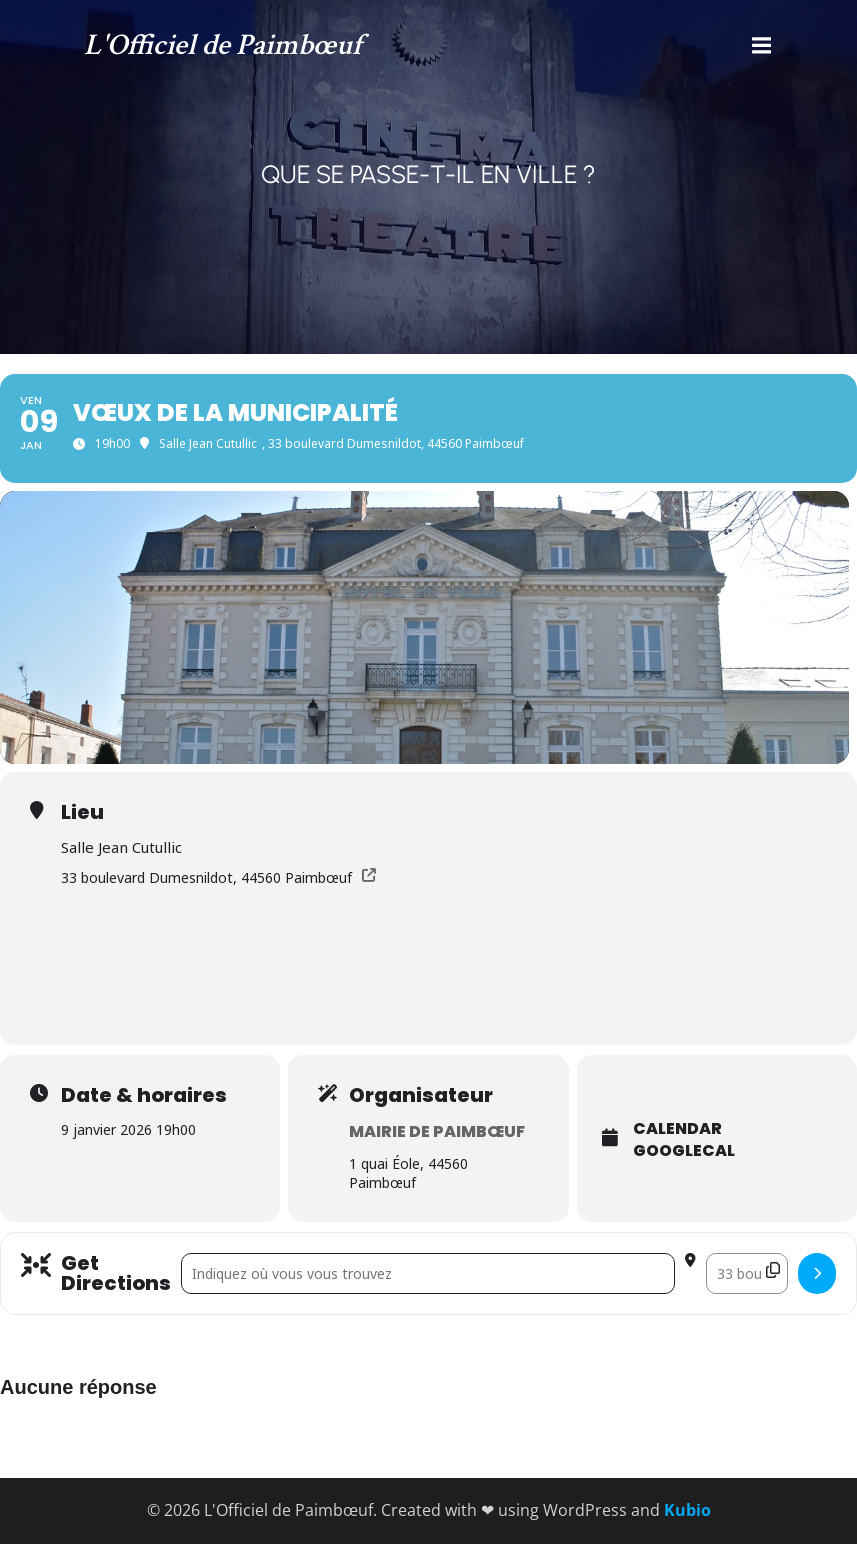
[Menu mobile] (762, 46)
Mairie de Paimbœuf (437, 1131)
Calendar (677, 1129)
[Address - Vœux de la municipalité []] (428, 1273)
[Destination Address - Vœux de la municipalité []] (747, 1273)
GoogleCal (684, 1151)
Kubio (687, 1510)
